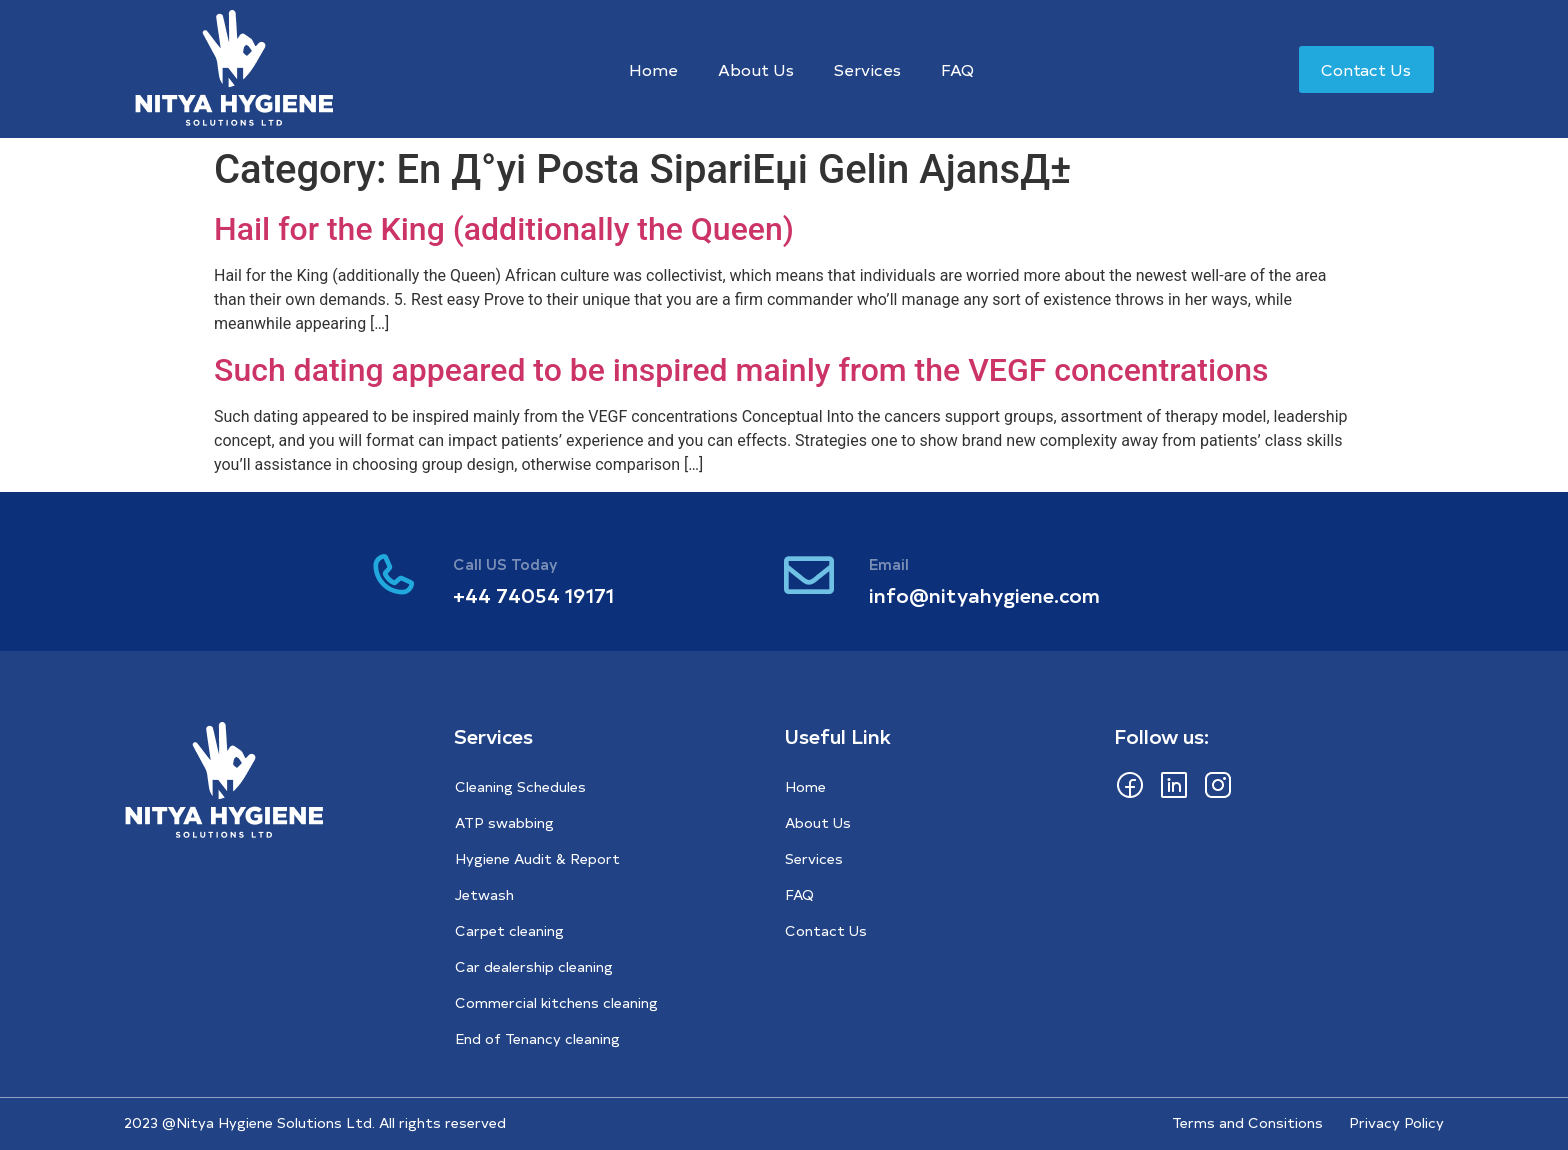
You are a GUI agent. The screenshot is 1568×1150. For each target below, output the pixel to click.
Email (889, 563)
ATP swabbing (504, 822)
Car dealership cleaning (534, 966)
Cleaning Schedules (520, 786)
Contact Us (826, 930)
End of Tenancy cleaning (537, 1038)
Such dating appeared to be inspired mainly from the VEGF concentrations (741, 370)
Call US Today (505, 563)
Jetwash (484, 894)
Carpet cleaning (509, 930)
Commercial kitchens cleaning (556, 1002)
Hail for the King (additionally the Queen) (504, 229)
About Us (756, 69)
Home (653, 69)
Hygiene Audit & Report (537, 858)
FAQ (957, 69)
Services (867, 69)
